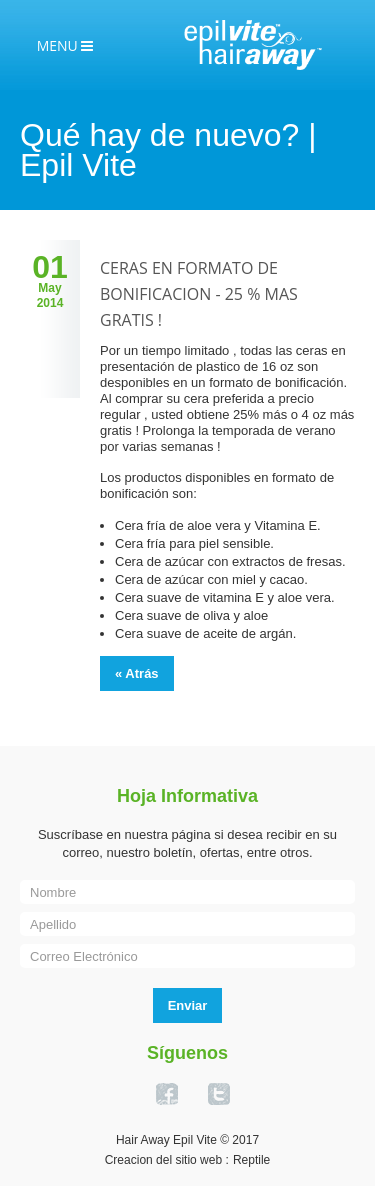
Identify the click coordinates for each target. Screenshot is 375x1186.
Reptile (251, 1160)
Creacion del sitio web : (167, 1160)
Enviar (188, 1005)
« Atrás (137, 673)
